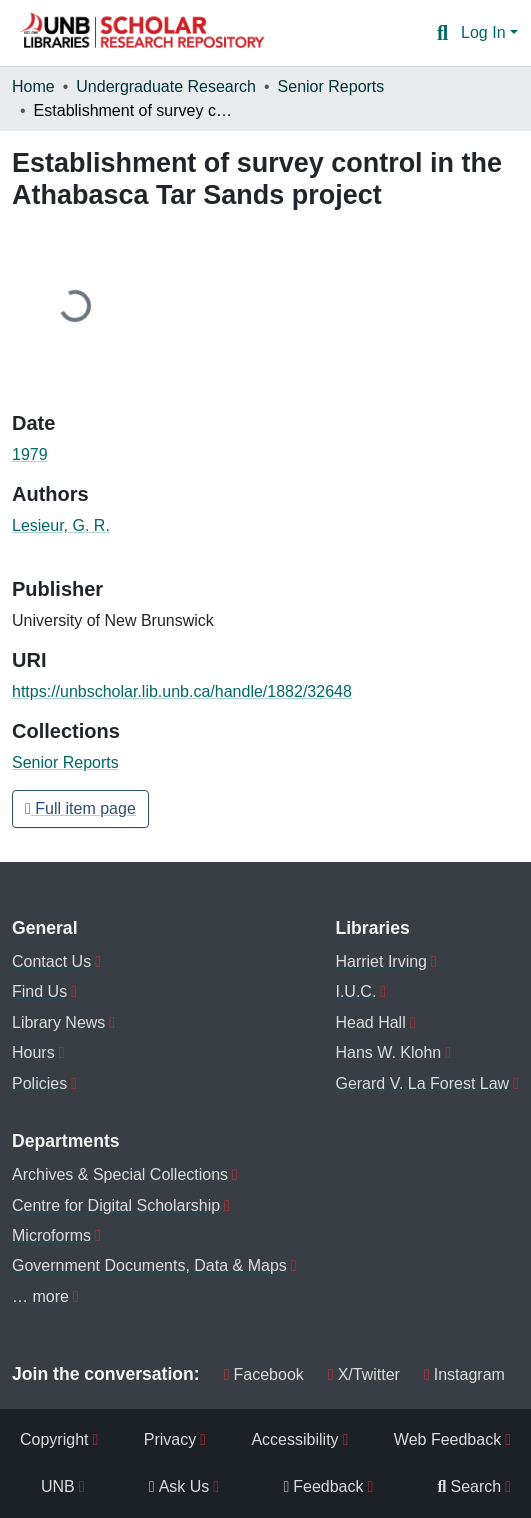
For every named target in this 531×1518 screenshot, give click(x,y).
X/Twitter (364, 1374)
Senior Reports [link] (331, 86)
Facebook (264, 1374)
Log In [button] (485, 32)
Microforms (51, 1235)
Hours (33, 1052)
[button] (142, 33)
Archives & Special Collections (120, 1174)
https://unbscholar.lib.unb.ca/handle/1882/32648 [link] (182, 691)
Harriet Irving (381, 961)
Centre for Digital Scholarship (116, 1205)
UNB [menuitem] (58, 1486)
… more (40, 1296)
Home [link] (33, 86)
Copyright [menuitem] (54, 1439)
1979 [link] (30, 454)
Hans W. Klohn (388, 1052)
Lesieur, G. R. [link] (61, 525)
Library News (58, 1022)
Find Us (39, 991)
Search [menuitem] (470, 1486)
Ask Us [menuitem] (179, 1486)
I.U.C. (355, 991)
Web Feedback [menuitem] (447, 1439)
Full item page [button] (80, 808)
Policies (39, 1083)
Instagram (464, 1374)
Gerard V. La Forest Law (422, 1083)
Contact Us (51, 961)
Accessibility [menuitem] (294, 1439)
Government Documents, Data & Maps (149, 1265)
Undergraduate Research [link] (166, 86)
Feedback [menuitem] (323, 1486)
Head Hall (370, 1022)
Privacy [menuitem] (170, 1439)
